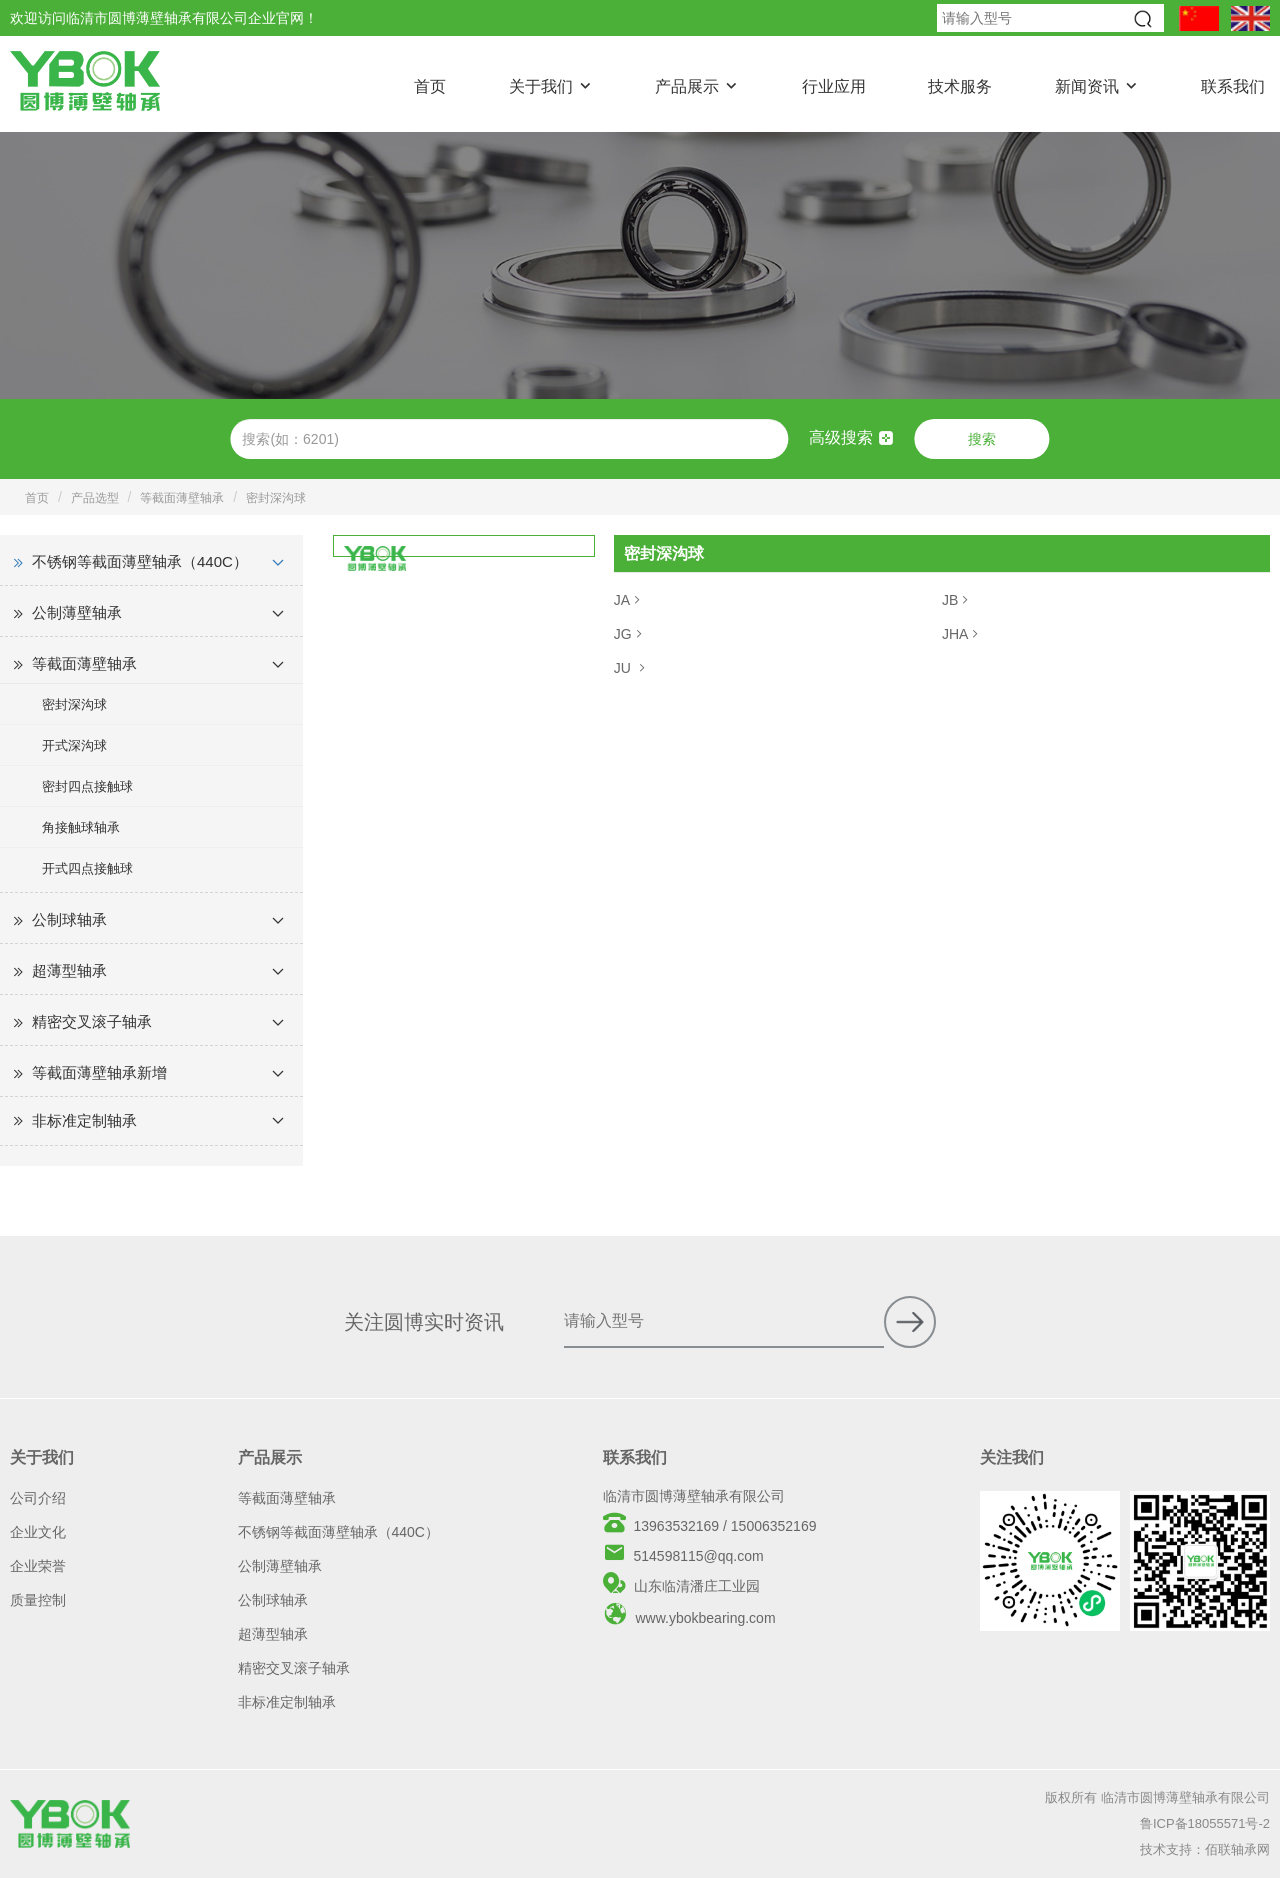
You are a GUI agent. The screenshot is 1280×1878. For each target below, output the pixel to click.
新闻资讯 (1087, 86)
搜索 (982, 439)
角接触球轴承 (81, 827)
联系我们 (1233, 86)
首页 (430, 86)
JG (630, 634)
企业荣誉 (38, 1566)
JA (629, 600)
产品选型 (95, 498)
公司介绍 (38, 1498)
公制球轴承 (69, 919)
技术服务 (960, 86)
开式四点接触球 (87, 868)
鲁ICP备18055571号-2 (1205, 1823)
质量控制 (38, 1600)
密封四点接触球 (87, 786)
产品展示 (687, 86)
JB (957, 600)
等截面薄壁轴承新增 (99, 1072)
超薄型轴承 (69, 970)
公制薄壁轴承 (77, 612)
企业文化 (38, 1532)
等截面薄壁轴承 (182, 498)
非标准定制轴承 (84, 1120)
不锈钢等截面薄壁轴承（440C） (140, 561)
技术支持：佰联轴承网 (1205, 1849)
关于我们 (541, 86)
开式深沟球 (74, 745)
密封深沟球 (276, 498)
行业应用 (834, 86)
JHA (962, 634)
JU (631, 668)
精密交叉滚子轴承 (92, 1021)
